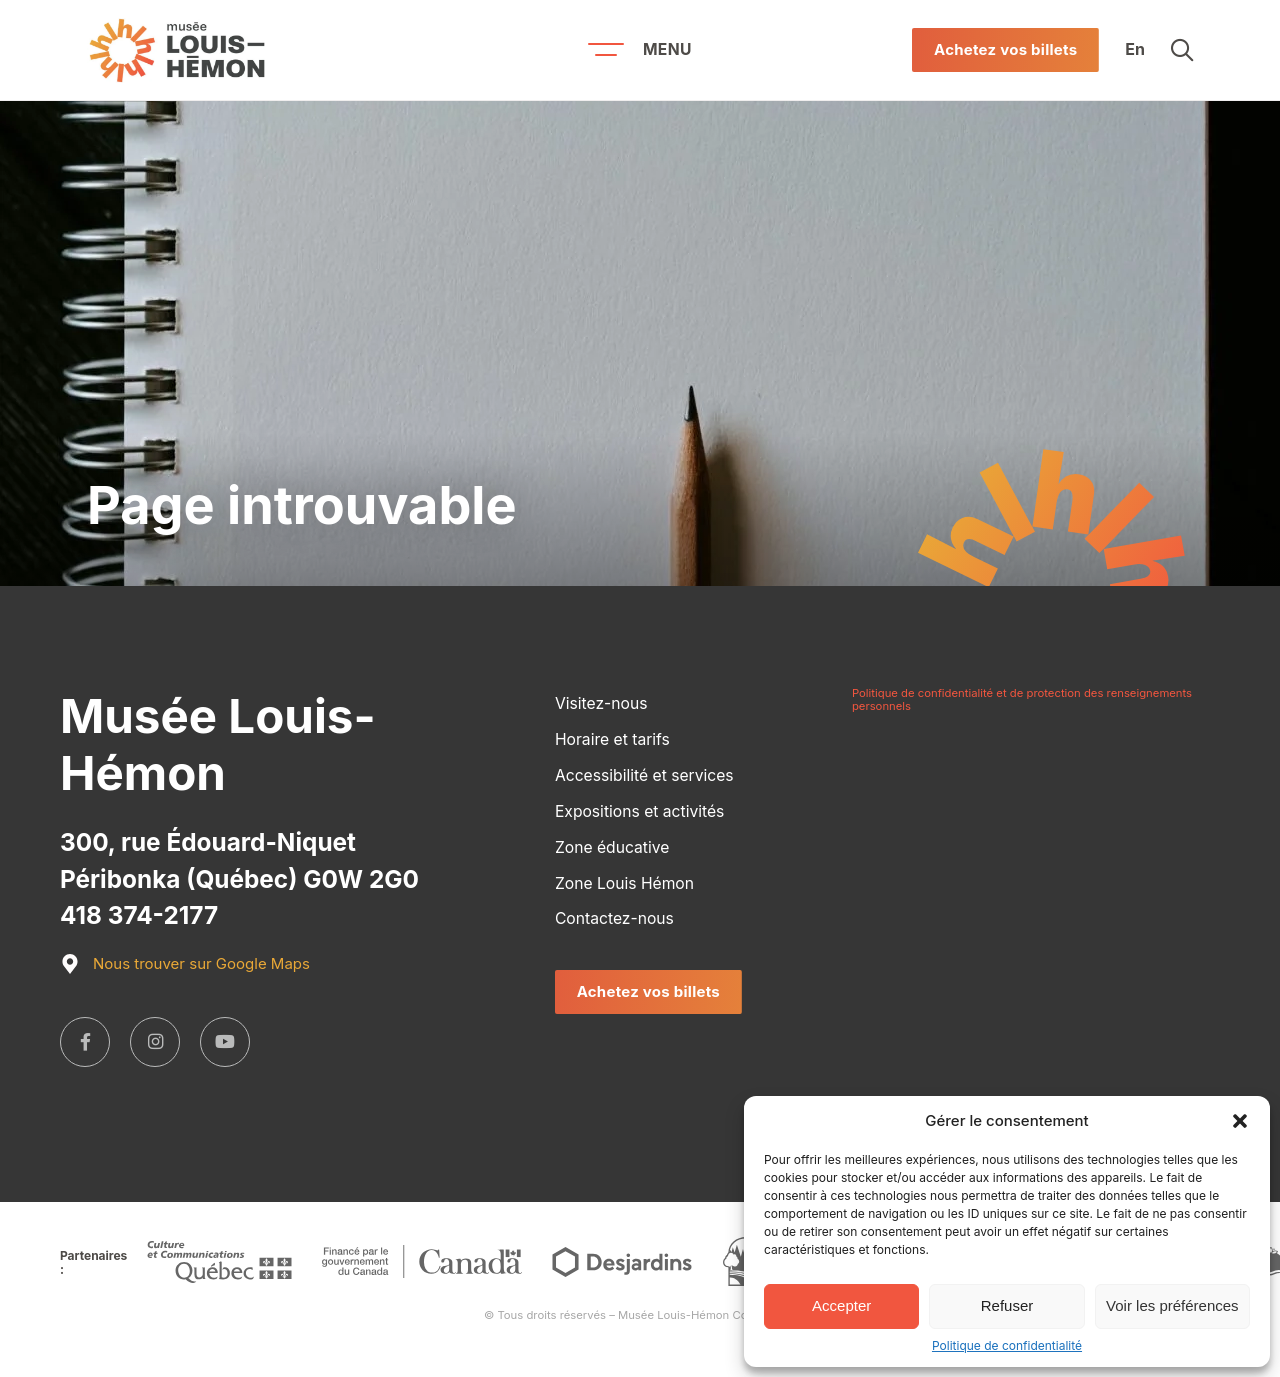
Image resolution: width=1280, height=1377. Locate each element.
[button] (1240, 1121)
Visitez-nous (601, 703)
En (1135, 50)
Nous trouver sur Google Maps (185, 964)
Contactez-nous (614, 918)
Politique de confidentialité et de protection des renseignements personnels (1022, 700)
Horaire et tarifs (612, 739)
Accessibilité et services (644, 775)
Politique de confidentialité (1007, 1345)
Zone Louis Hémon (624, 883)
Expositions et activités (639, 811)
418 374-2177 (139, 915)
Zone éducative (612, 847)
